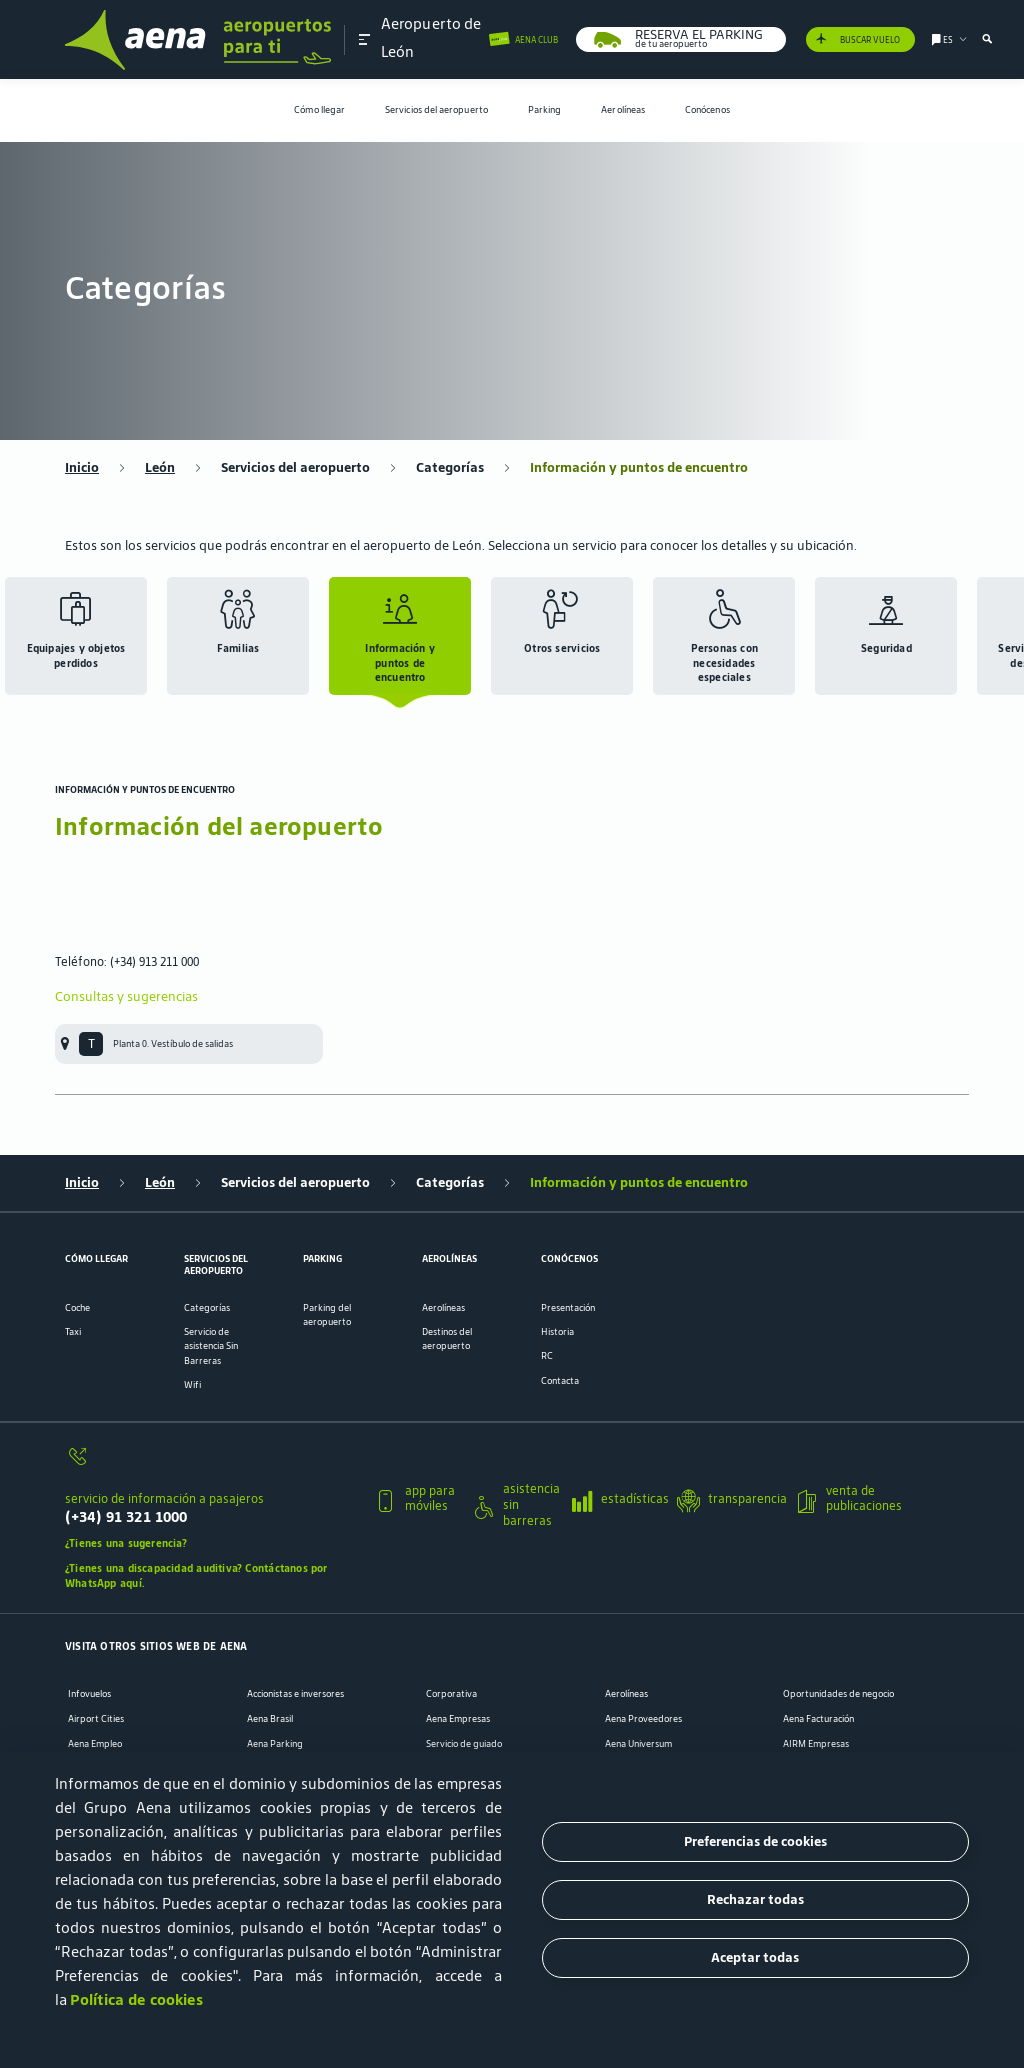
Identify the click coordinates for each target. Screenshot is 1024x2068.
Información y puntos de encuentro (639, 468)
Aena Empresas (458, 1719)
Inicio (82, 468)
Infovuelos (89, 1694)
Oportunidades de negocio (838, 1694)
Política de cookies (136, 1999)
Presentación (568, 1308)
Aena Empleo (95, 1744)
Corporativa (451, 1694)
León (160, 468)
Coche (77, 1308)
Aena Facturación (818, 1719)
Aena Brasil (270, 1719)
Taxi (73, 1332)
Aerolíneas (623, 110)
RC (547, 1356)
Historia (557, 1332)
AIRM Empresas (816, 1744)
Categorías (450, 468)
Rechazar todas (755, 1899)
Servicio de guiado (464, 1744)
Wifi (192, 1385)
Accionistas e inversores (295, 1694)
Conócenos (707, 110)
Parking (545, 110)
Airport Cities (96, 1719)
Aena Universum (638, 1744)
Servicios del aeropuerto (436, 110)
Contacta (560, 1381)
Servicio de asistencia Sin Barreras (211, 1346)
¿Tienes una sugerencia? (126, 1543)
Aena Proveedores (643, 1719)
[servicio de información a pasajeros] (212, 1463)
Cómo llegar (319, 110)
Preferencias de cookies (755, 1841)
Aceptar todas (755, 1957)
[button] (365, 39)
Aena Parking (275, 1744)
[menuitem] (319, 110)
